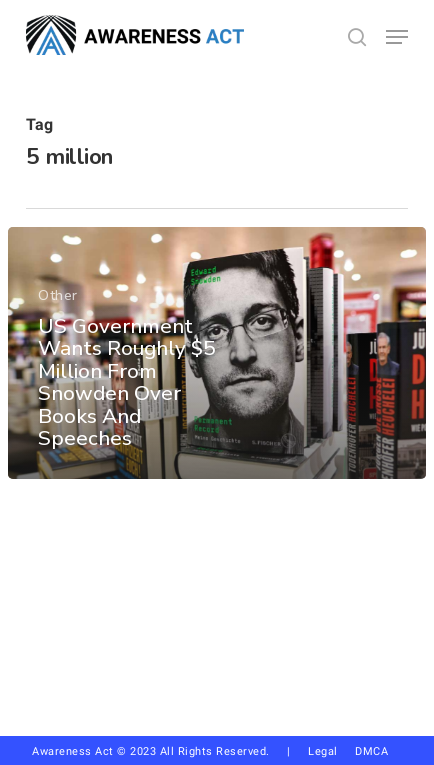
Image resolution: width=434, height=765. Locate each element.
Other (58, 295)
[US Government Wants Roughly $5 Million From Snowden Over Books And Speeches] (217, 353)
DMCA (371, 751)
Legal (323, 751)
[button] (397, 37)
